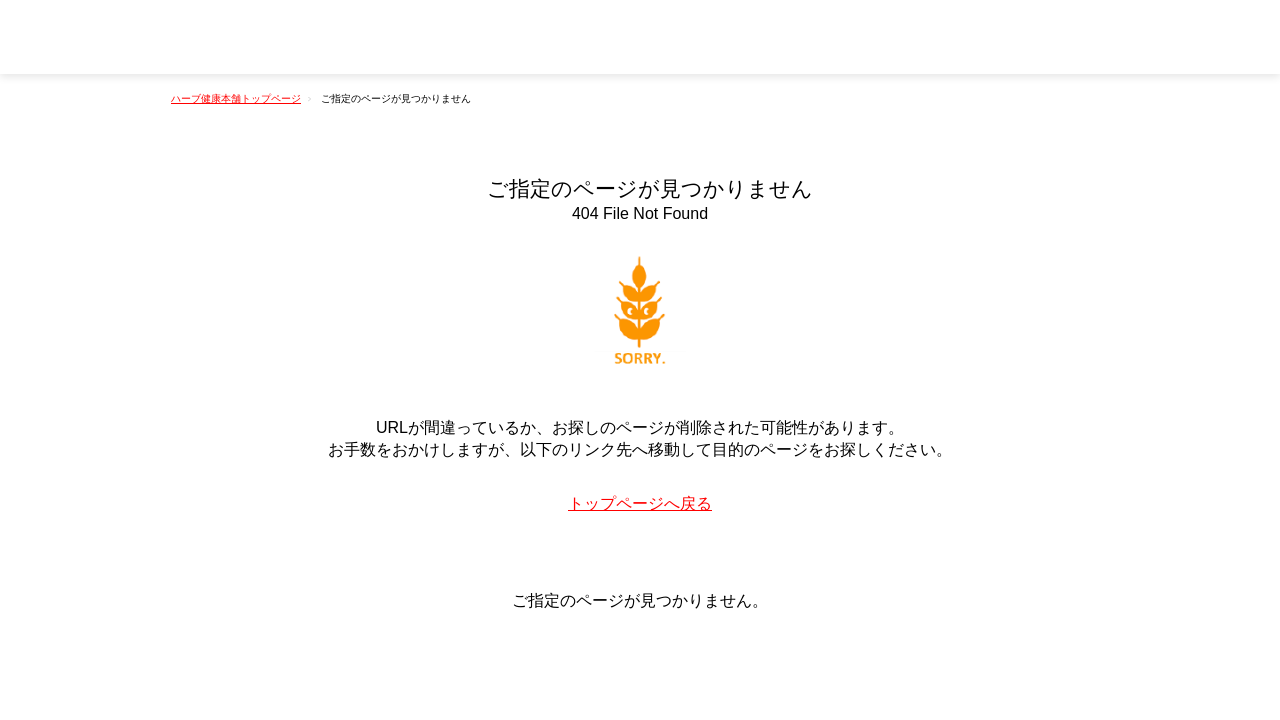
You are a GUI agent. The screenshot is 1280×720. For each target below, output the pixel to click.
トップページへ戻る (640, 503)
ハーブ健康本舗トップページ (236, 99)
